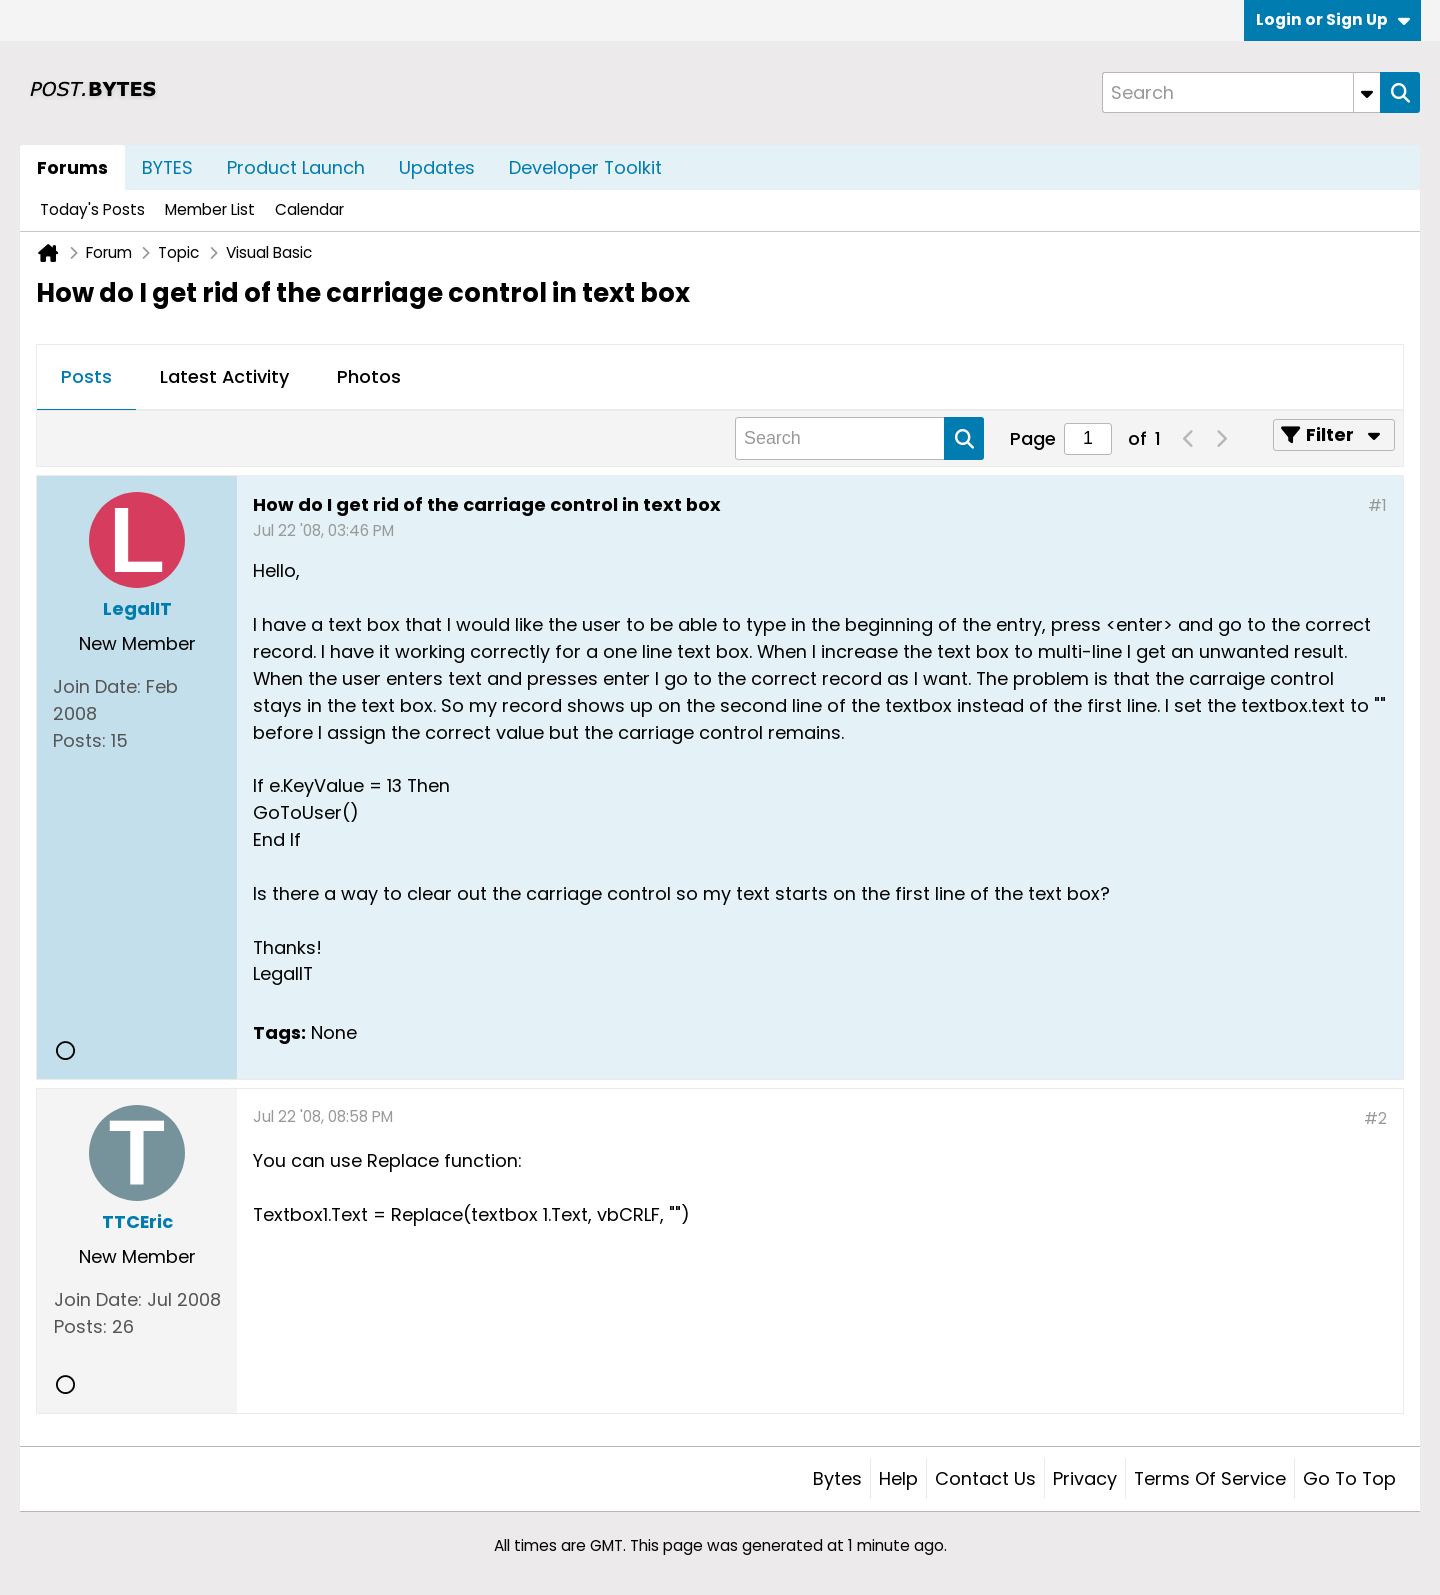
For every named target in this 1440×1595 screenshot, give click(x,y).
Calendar (309, 209)
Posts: (79, 740)
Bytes (837, 1478)
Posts (86, 376)
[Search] (1241, 92)
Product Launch (296, 167)
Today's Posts (92, 209)
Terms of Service (1210, 1478)
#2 (1375, 1118)
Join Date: (97, 686)
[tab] (86, 378)
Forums (72, 167)
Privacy (1085, 1478)
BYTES (167, 167)
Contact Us (985, 1478)
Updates (437, 167)
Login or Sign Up (1333, 19)
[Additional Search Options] (1367, 92)
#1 (1377, 505)
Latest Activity (224, 376)
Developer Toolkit (585, 167)
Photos (369, 376)
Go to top (1349, 1478)
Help (898, 1478)
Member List (210, 209)
